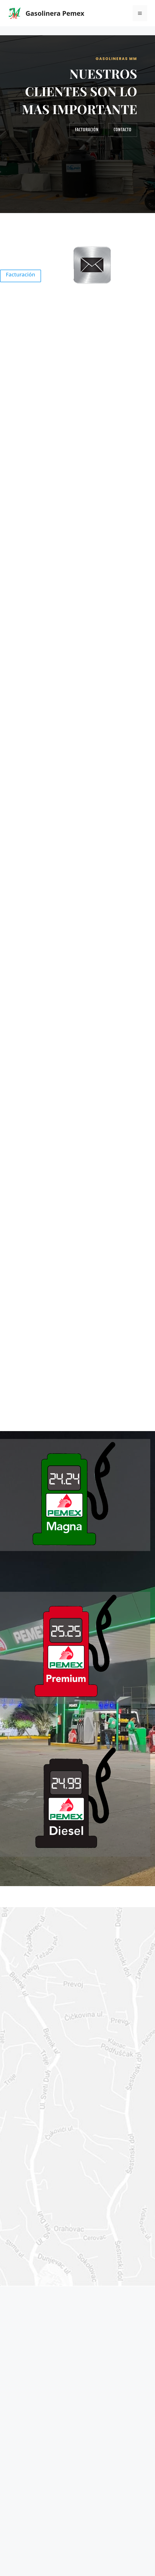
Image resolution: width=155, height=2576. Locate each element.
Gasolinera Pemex (55, 13)
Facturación (87, 129)
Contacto (123, 129)
